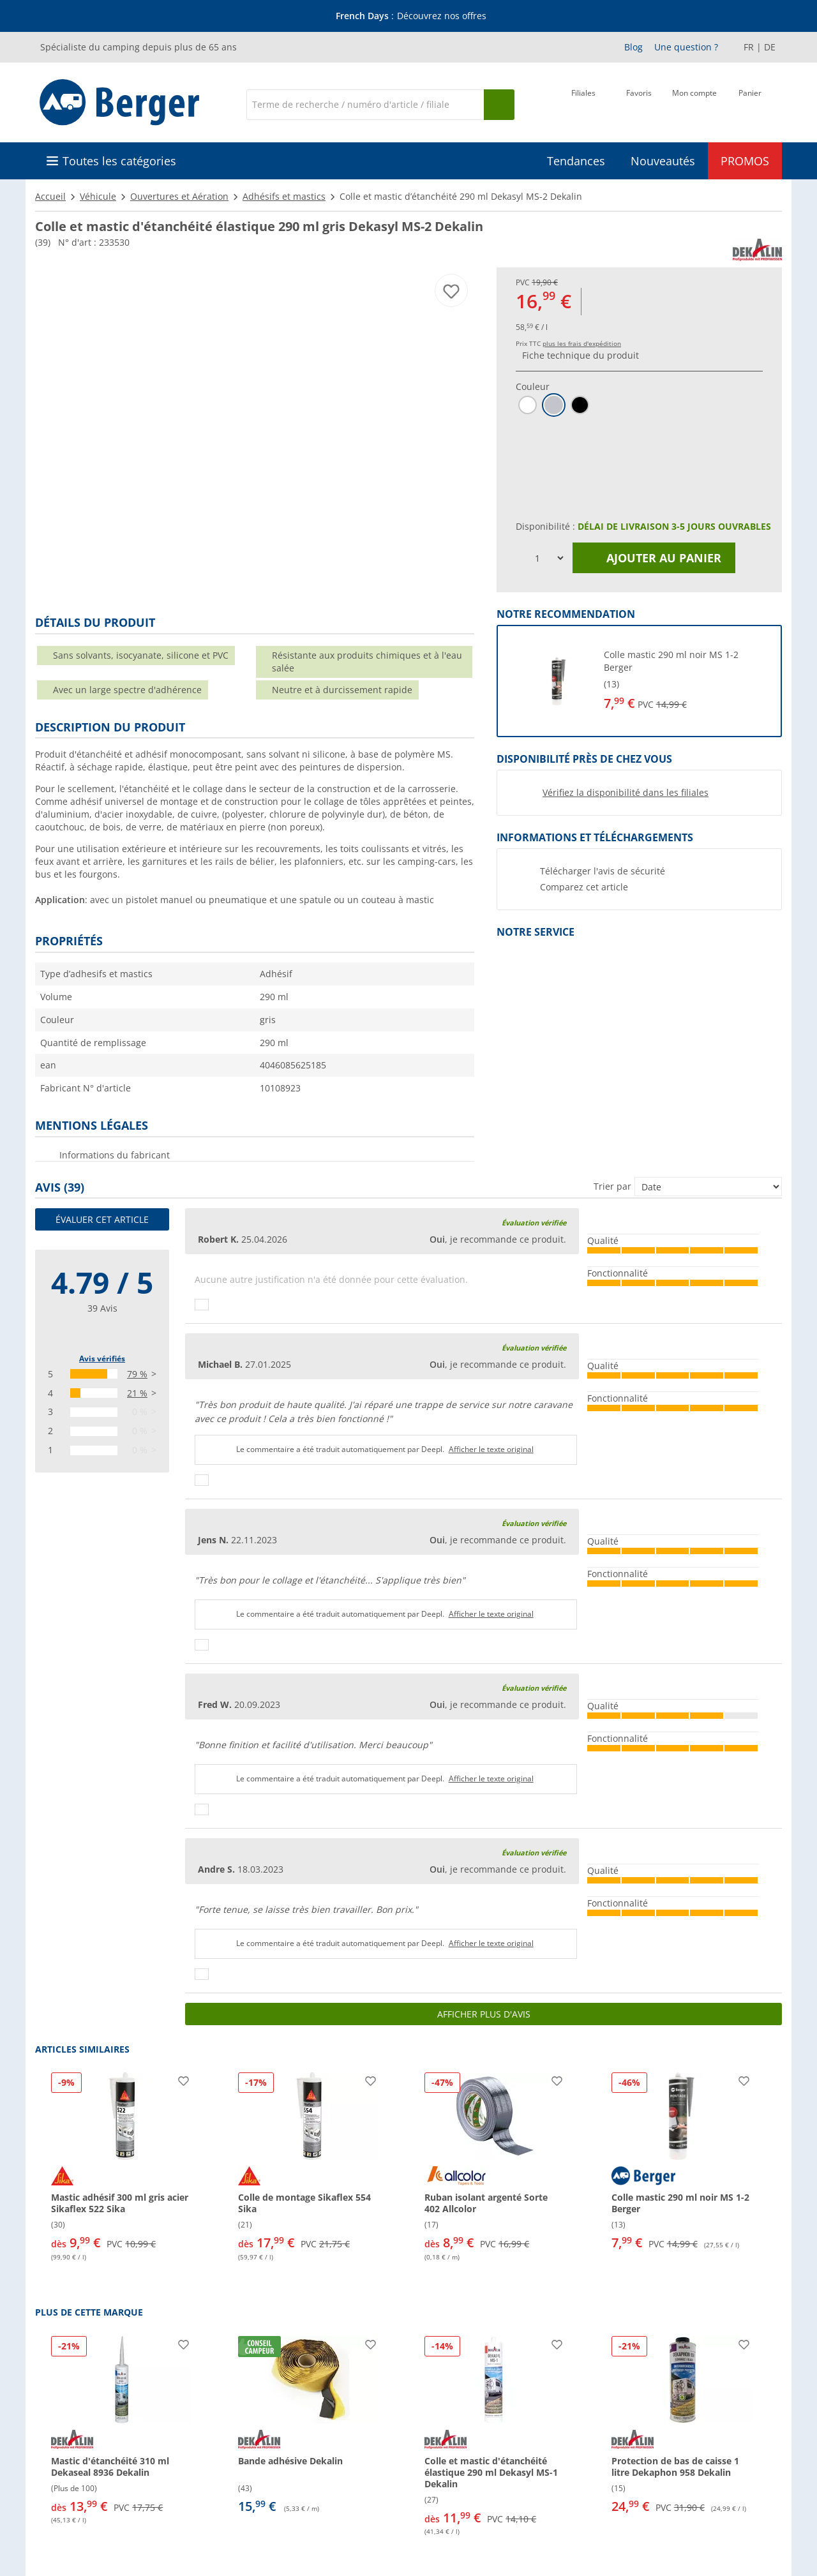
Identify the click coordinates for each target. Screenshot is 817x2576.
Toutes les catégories (119, 160)
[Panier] (749, 103)
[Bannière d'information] (411, 16)
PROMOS (745, 160)
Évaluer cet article (102, 1219)
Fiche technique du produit (580, 355)
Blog (633, 47)
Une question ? (686, 47)
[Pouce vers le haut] (202, 1304)
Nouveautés (663, 160)
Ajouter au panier (654, 557)
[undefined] (683, 681)
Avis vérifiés (102, 1358)
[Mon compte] (694, 103)
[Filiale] (583, 103)
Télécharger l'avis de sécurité (602, 871)
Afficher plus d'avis (483, 2014)
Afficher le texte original (491, 1449)
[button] (639, 681)
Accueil (50, 196)
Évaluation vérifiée (534, 1222)
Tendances (576, 160)
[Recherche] (365, 104)
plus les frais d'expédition (582, 343)
